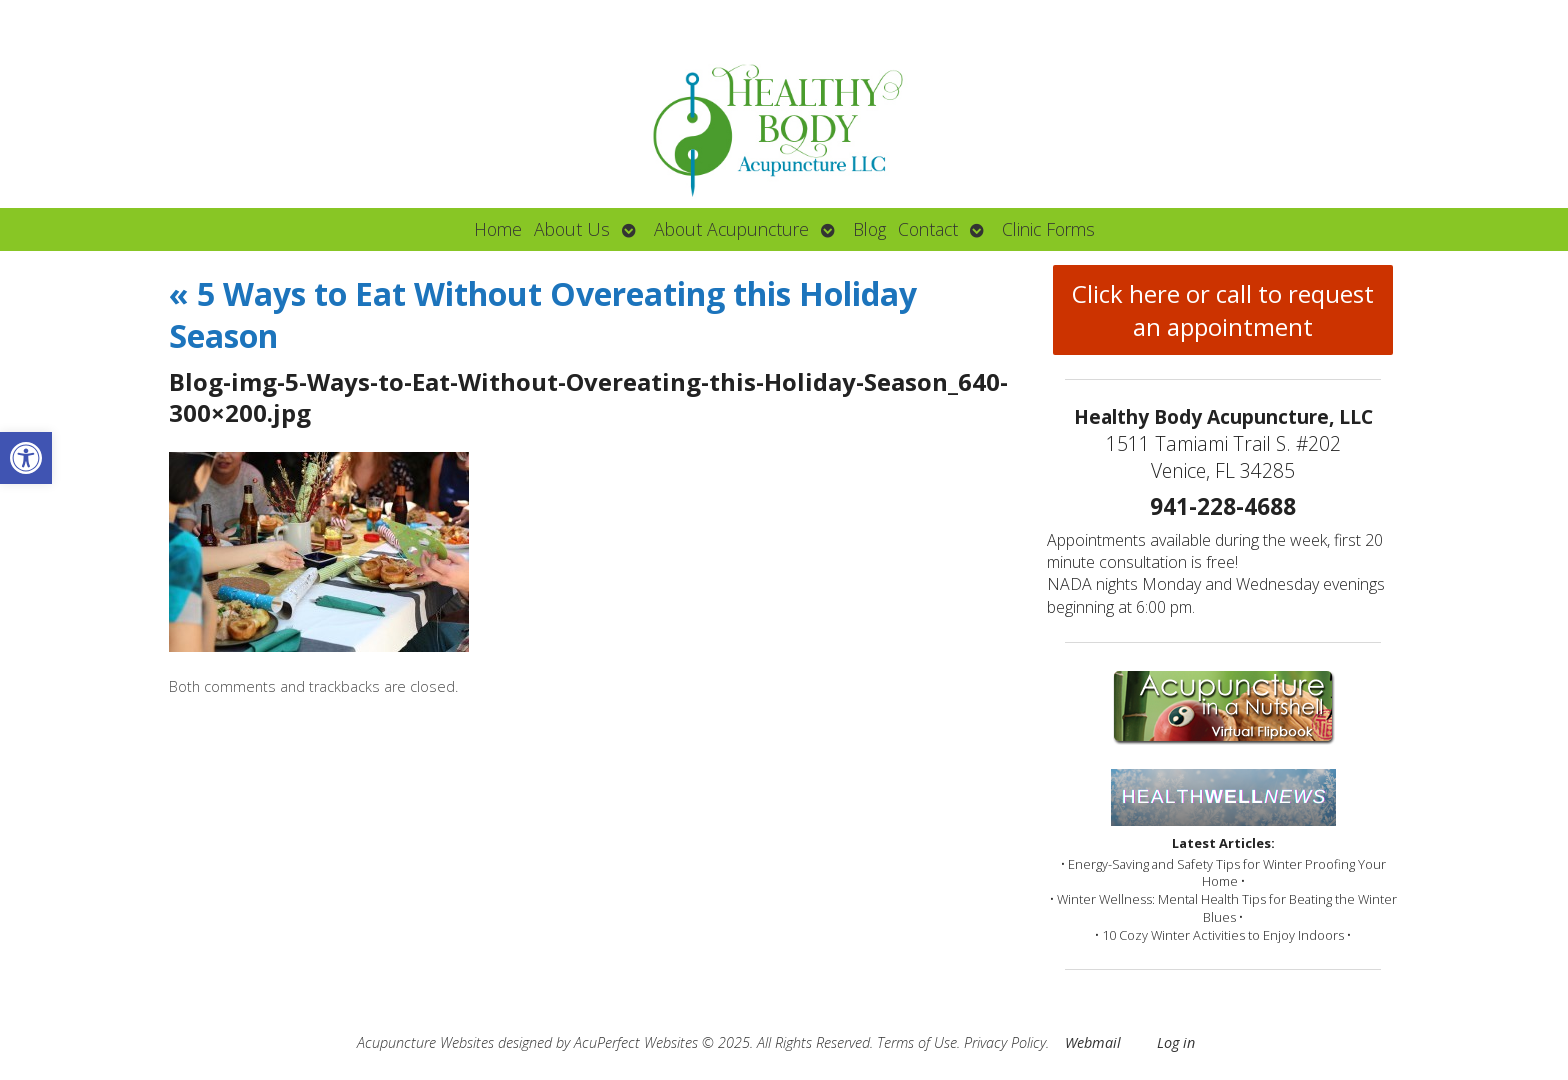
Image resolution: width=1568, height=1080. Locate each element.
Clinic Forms (1048, 229)
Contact (928, 229)
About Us (572, 229)
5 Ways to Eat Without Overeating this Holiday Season (543, 314)
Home (498, 229)
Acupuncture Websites (425, 1042)
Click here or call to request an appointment (1223, 310)
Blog (869, 229)
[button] (26, 458)
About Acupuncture (731, 229)
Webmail (1093, 1042)
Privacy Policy (1005, 1042)
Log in (1176, 1042)
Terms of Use (917, 1042)
